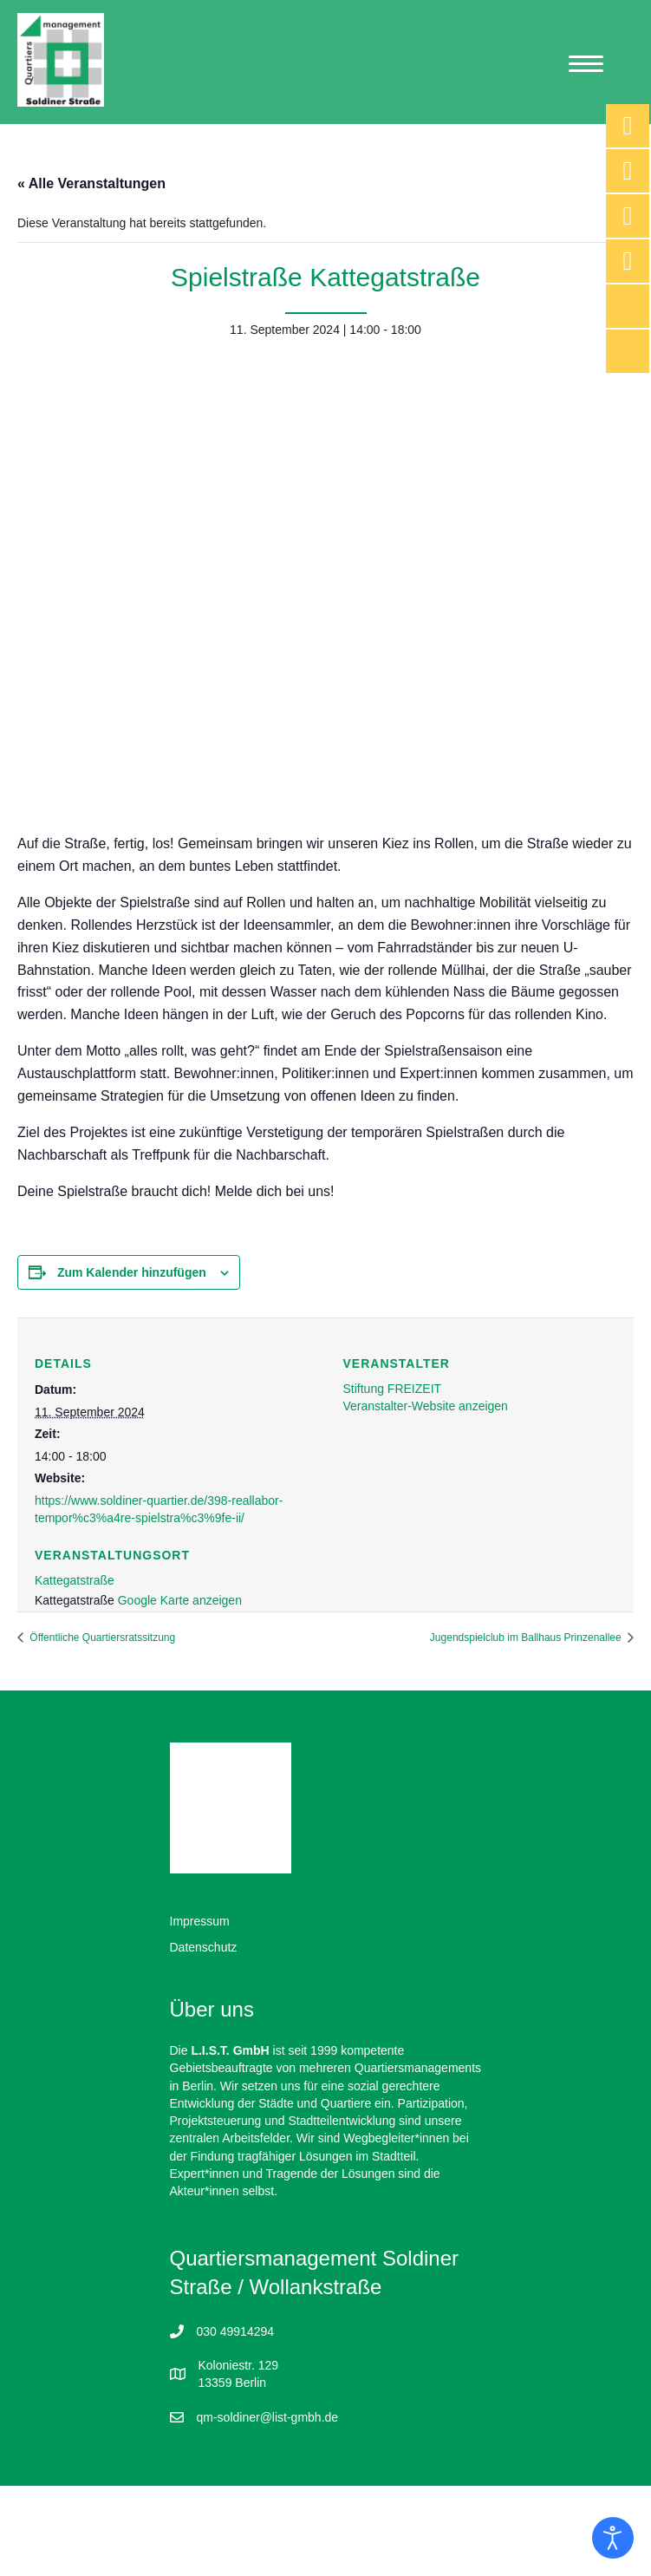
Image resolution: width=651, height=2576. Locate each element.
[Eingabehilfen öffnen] (613, 2538)
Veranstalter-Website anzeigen (425, 1406)
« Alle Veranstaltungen (91, 183)
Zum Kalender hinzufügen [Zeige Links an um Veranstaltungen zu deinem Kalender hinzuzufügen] (131, 1272)
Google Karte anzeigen (180, 1600)
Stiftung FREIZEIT (392, 1389)
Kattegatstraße (74, 1580)
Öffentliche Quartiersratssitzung (101, 1637)
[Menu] (586, 64)
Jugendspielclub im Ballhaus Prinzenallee (527, 1637)
